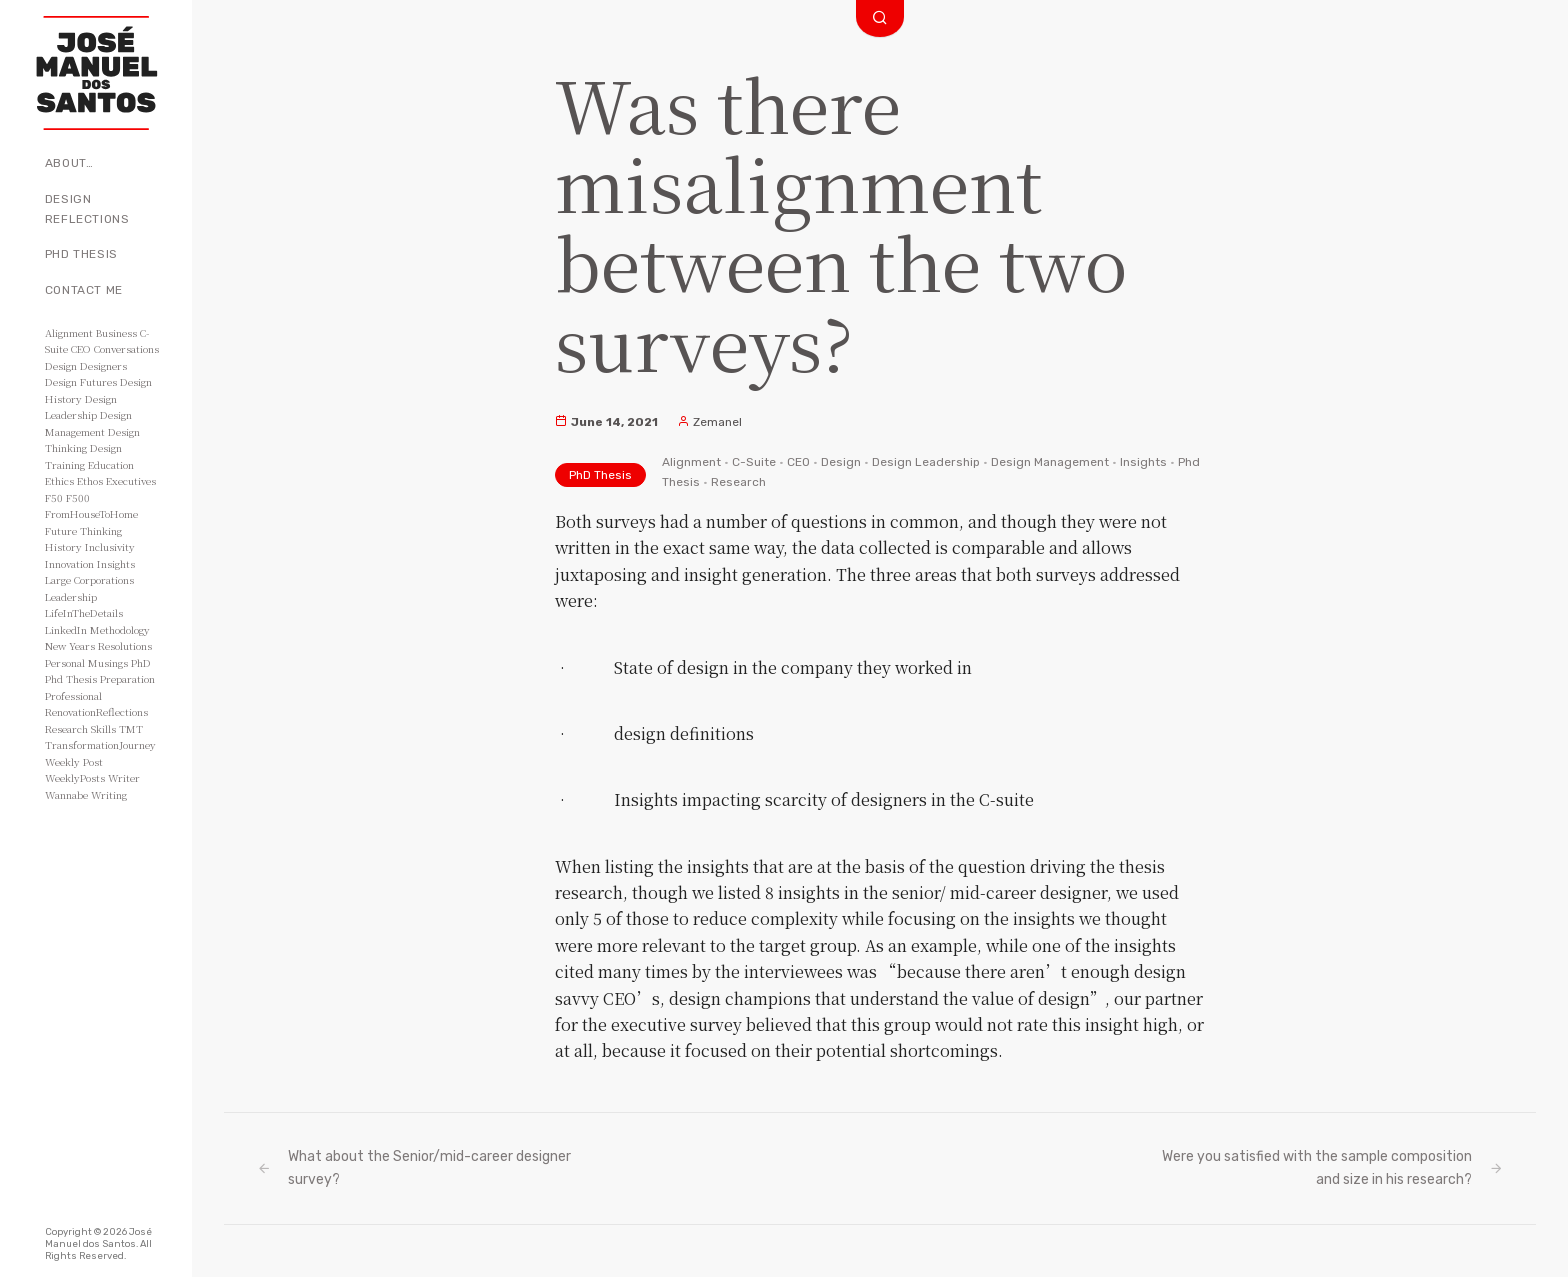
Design (841, 462)
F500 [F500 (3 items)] (78, 497)
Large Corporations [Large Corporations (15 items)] (89, 579)
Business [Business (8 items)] (116, 332)
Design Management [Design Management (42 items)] (88, 423)
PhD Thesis (81, 254)
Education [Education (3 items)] (111, 464)
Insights (1143, 462)
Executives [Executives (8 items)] (131, 480)
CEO (798, 462)
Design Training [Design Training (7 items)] (83, 456)
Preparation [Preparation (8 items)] (127, 678)
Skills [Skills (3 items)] (103, 728)
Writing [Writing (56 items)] (109, 794)
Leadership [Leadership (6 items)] (71, 596)
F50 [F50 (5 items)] (54, 497)
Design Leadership (926, 462)
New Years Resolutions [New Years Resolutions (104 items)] (98, 645)
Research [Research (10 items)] (66, 728)
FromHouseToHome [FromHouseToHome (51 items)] (91, 513)
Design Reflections (87, 209)
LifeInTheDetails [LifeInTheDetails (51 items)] (84, 612)
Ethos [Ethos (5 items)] (90, 480)
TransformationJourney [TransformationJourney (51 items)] (100, 744)
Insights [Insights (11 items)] (116, 563)
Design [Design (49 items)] (61, 365)
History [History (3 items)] (63, 546)
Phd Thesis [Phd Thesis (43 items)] (71, 678)
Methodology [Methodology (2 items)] (120, 629)
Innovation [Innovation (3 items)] (69, 563)
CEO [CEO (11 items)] (81, 348)
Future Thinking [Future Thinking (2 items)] (83, 530)
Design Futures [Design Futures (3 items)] (81, 381)
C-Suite (754, 462)
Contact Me (84, 290)
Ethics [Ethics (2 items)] (59, 480)
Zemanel (709, 422)
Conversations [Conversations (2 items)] (126, 348)
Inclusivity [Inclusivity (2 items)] (110, 546)
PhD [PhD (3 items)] (141, 662)
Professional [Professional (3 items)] (73, 695)
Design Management (1050, 462)
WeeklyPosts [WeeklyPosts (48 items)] (75, 777)
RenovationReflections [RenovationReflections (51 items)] (96, 711)
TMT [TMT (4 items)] (131, 728)
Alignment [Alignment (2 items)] (69, 332)
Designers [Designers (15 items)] (103, 365)
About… (69, 163)
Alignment (691, 462)
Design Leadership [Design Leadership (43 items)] (81, 407)
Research (738, 482)
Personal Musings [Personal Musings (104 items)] (86, 662)
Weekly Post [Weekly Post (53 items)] (74, 761)
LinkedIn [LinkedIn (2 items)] (66, 629)
